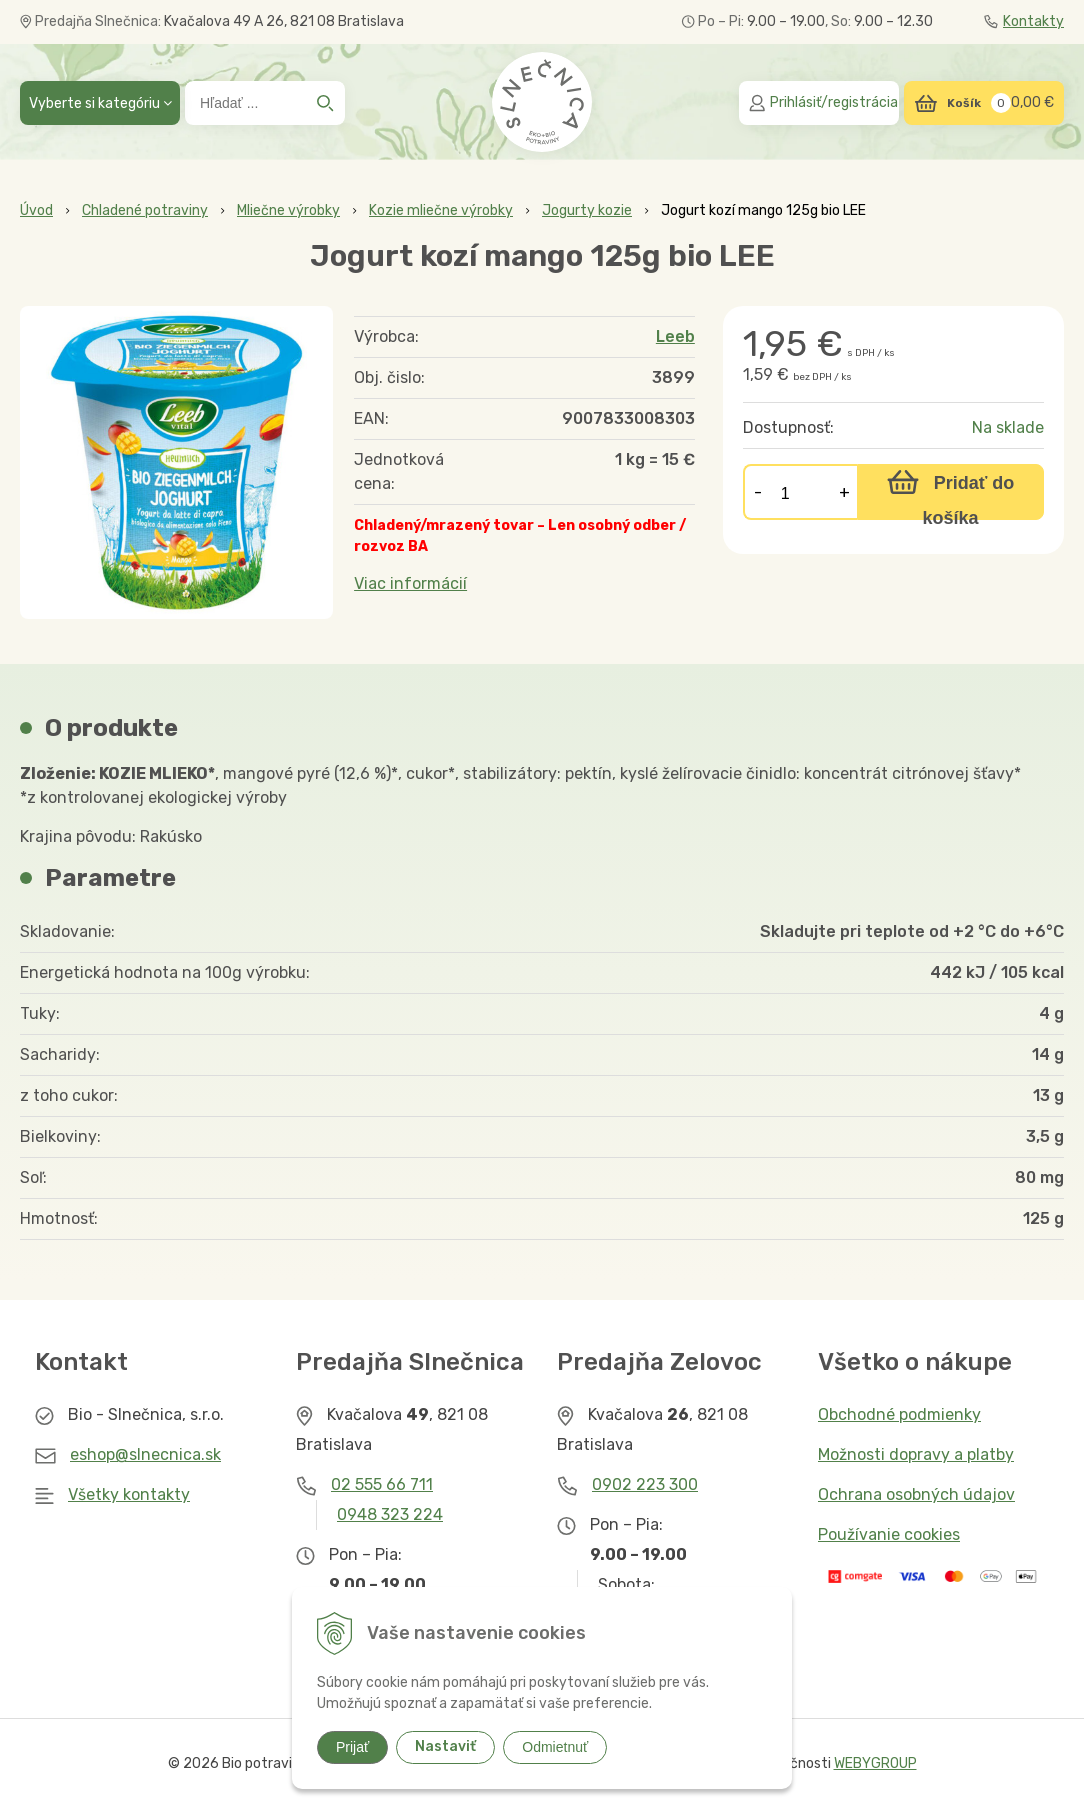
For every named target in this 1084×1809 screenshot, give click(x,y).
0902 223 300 (645, 1484)
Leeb (675, 336)
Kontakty (1024, 21)
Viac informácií (410, 583)
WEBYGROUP (875, 1763)
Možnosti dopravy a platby (916, 1454)
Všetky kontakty (129, 1494)
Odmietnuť (555, 1747)
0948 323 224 (390, 1514)
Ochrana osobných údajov (916, 1494)
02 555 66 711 (382, 1484)
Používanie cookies (889, 1534)
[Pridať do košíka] (950, 492)
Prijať (352, 1747)
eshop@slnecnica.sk (145, 1454)
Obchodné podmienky (899, 1414)
